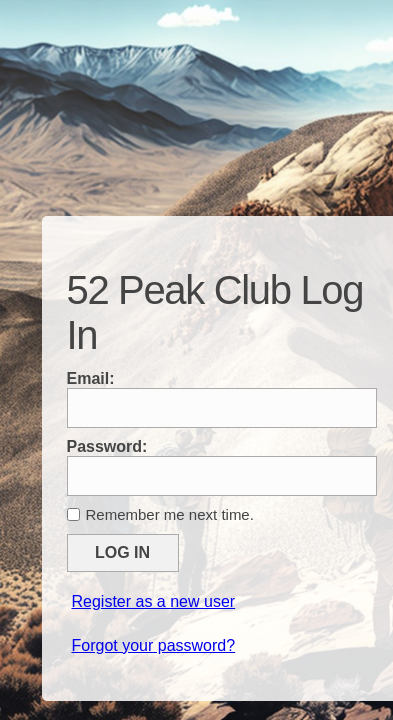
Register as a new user (154, 601)
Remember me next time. (170, 514)
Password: (107, 446)
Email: (91, 378)
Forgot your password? (154, 645)
